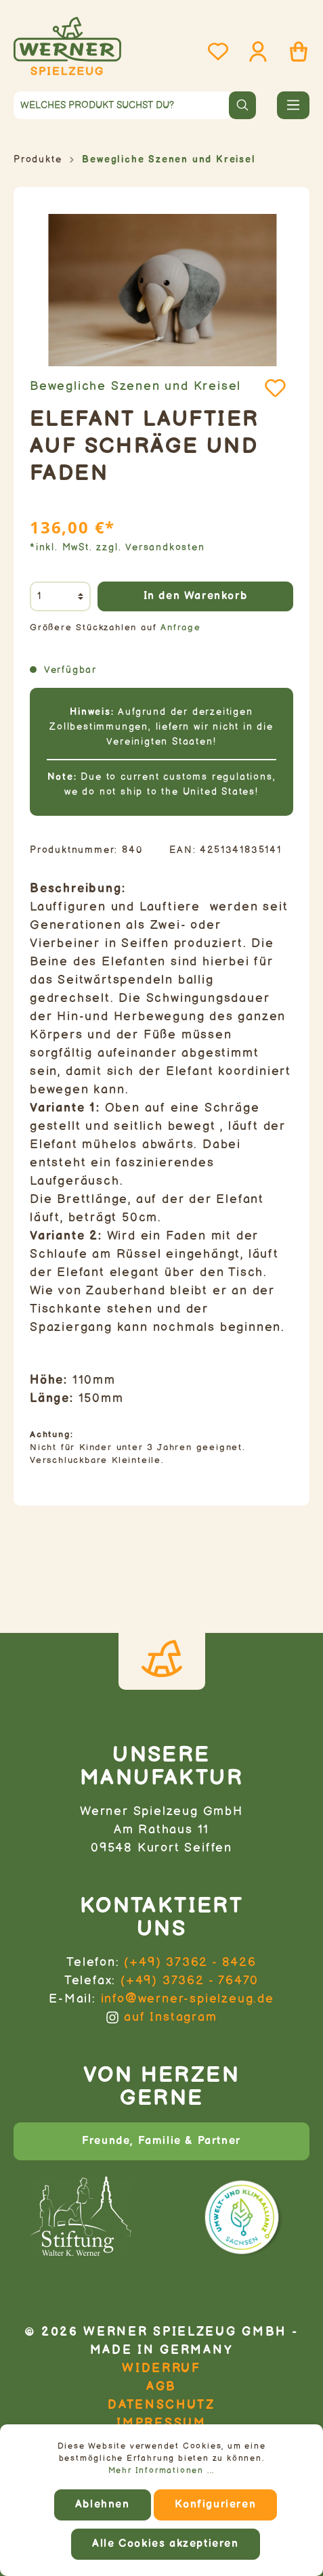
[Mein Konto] (254, 51)
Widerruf (161, 2368)
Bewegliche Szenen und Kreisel (135, 386)
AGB (161, 2387)
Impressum (161, 2423)
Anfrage (180, 628)
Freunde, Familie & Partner (161, 2141)
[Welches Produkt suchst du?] (122, 105)
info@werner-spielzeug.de (187, 1999)
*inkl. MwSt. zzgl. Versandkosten (117, 547)
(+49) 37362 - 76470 (190, 1980)
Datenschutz (161, 2405)
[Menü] (293, 105)
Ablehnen (102, 2504)
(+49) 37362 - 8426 (190, 1962)
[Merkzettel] (214, 51)
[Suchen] (242, 105)
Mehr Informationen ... (161, 2471)
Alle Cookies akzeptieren (165, 2543)
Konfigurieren (215, 2504)
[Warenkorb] (294, 51)
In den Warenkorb (196, 596)
